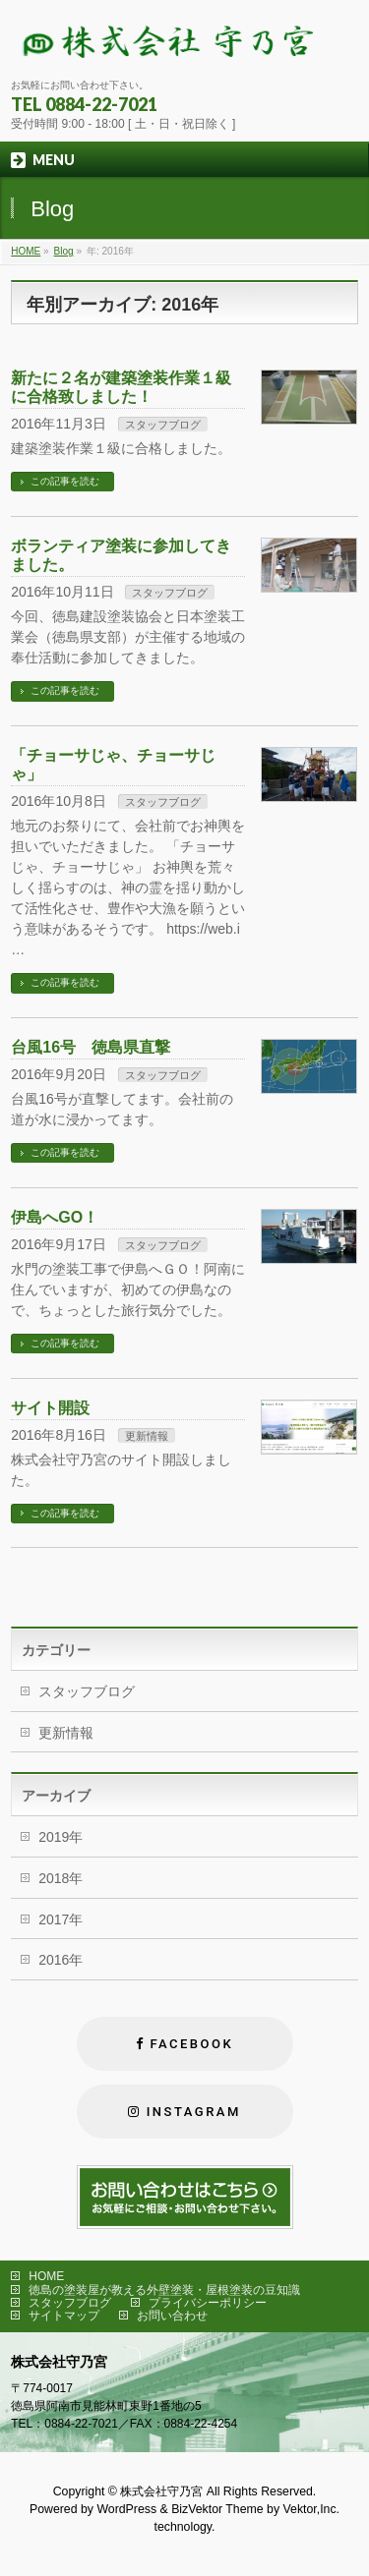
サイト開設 (50, 1408)
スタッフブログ (163, 424)
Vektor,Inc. (311, 2509)
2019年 (60, 1837)
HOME (46, 2276)
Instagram (194, 2111)
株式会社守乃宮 (161, 2491)
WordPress (126, 2509)
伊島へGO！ (54, 1217)
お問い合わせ (172, 2315)
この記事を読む (65, 481)
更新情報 (146, 1436)
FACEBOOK (191, 2043)
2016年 (60, 1960)
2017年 (60, 1919)
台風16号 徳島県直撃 (90, 1047)
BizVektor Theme (217, 2509)
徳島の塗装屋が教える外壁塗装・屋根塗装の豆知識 (164, 2290)
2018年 (60, 1878)
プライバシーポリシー (208, 2303)
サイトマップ (64, 2315)
